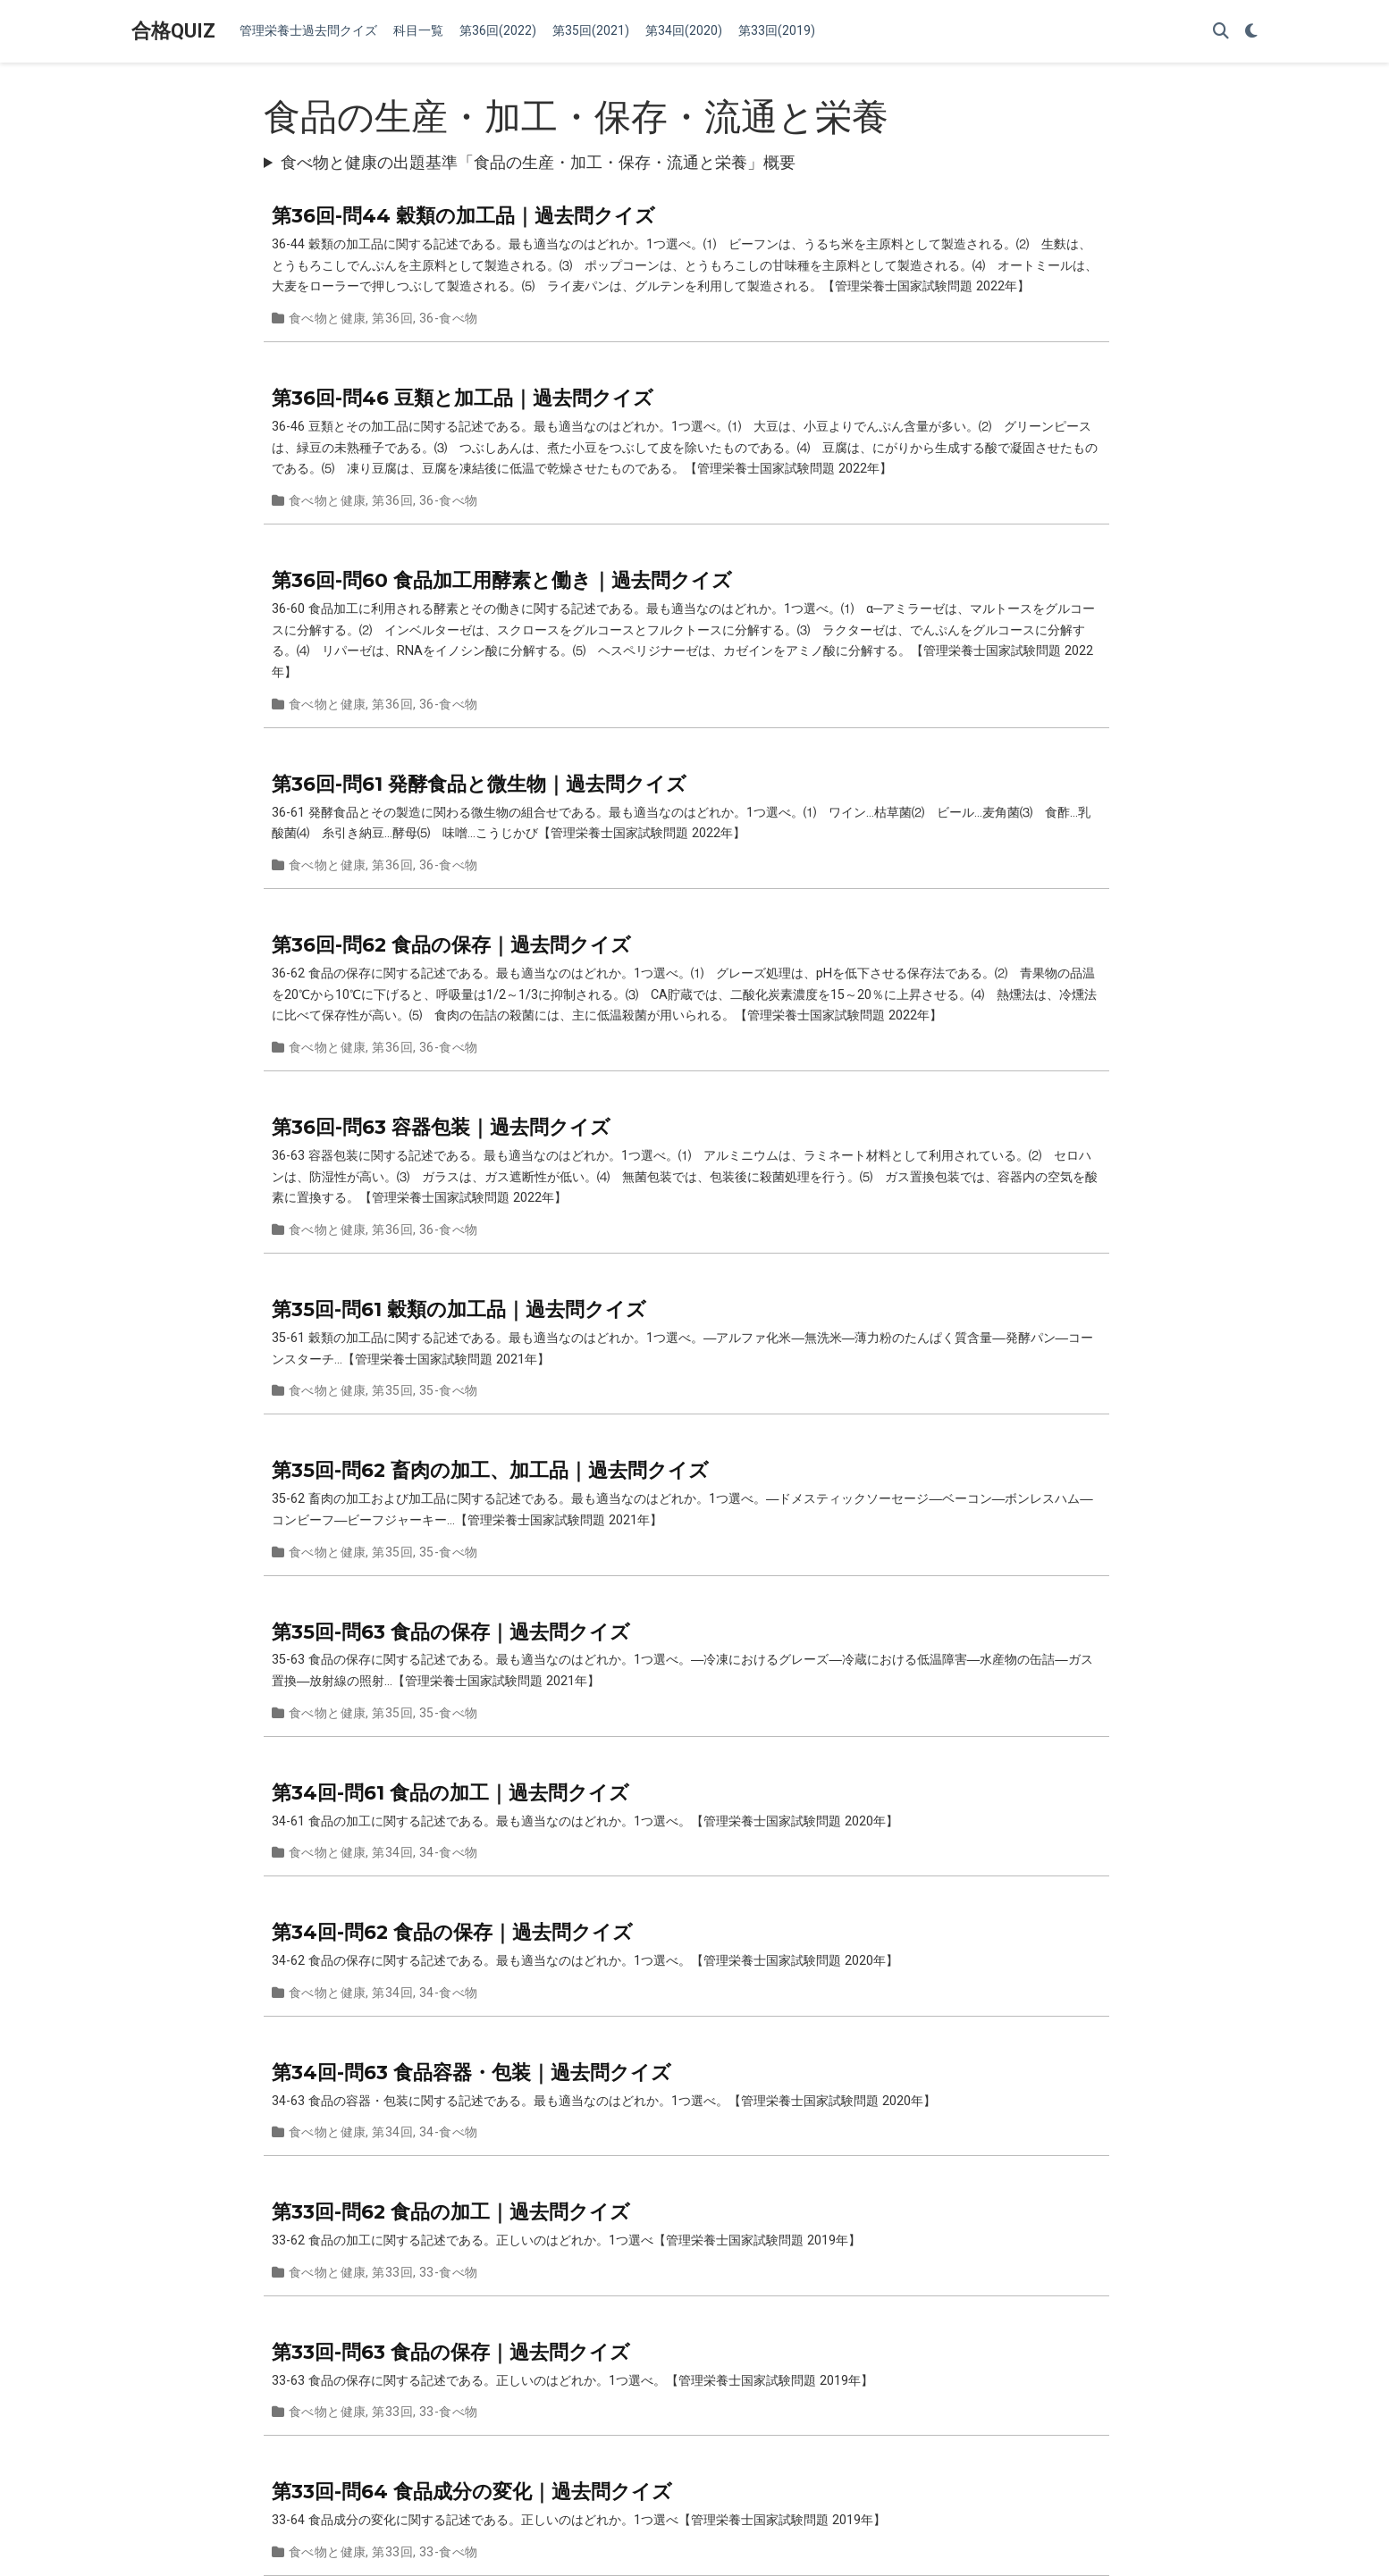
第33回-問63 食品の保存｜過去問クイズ (451, 2351)
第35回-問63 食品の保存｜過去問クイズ (451, 1631)
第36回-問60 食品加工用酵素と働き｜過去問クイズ (502, 580)
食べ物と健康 (327, 318)
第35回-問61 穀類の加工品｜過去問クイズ (459, 1309)
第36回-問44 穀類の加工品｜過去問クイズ (463, 215)
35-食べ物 (448, 1390)
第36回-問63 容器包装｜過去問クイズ (441, 1126)
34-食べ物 (448, 1852)
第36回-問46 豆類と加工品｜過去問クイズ (462, 397)
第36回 (392, 318)
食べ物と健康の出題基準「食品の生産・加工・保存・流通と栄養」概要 (538, 162)
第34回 (392, 1852)
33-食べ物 (448, 2272)
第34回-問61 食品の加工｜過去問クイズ (450, 1792)
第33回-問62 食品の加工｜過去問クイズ (451, 2211)
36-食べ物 (448, 318)
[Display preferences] (1251, 31)
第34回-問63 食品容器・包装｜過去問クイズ (471, 2072)
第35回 (392, 1390)
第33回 (392, 2272)
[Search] (1221, 31)
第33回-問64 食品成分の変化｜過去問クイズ (472, 2491)
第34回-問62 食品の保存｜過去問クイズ (452, 1931)
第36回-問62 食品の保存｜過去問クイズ (451, 944)
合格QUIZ (173, 31)
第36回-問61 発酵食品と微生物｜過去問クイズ (479, 783)
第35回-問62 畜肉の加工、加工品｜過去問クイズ (490, 1469)
